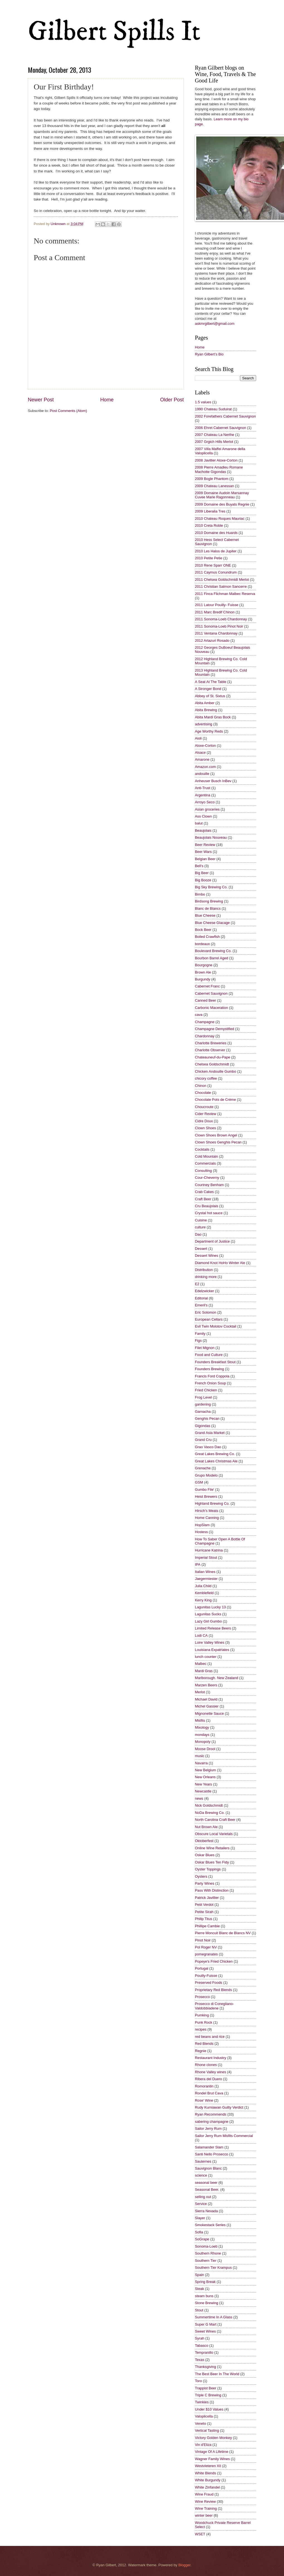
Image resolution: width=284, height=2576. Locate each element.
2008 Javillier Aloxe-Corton (216, 460)
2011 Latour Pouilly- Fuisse (216, 605)
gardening (203, 1404)
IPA (197, 1564)
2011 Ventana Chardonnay (216, 633)
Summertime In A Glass (213, 2317)
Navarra (201, 1763)
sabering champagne (211, 2121)
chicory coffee (206, 1078)
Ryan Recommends (210, 2114)
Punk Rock (203, 2022)
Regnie (200, 2051)
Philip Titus (203, 1919)
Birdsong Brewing (209, 901)
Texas (199, 2360)
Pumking (202, 2015)
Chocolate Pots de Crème (215, 1099)
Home (107, 399)
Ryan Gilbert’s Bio (209, 354)
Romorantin (204, 2086)
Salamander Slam (209, 2147)
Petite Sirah (204, 1912)
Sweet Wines (205, 2331)
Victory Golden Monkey (213, 2438)
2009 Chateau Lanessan (214, 486)
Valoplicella (204, 2416)
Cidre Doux (204, 1121)
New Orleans (205, 1777)
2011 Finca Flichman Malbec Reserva (225, 594)
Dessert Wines (206, 1255)
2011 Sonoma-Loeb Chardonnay (221, 619)
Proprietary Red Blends (213, 1990)
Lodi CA (201, 1635)
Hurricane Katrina (209, 1550)
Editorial (201, 1298)
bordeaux (202, 944)
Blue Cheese (205, 915)
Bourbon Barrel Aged (211, 958)
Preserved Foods (208, 1982)
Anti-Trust (202, 788)
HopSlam (202, 1525)
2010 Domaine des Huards (216, 533)
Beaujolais (203, 830)
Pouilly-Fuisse (206, 1976)
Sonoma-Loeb (206, 2246)
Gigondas (202, 1426)
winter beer (204, 2515)
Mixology (202, 1727)
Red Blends (204, 2043)
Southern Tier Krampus (213, 2267)
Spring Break (205, 2282)
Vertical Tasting (207, 2430)
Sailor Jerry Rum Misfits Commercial (224, 2136)
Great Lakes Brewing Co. (215, 1454)
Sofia (199, 2232)
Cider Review (205, 1114)
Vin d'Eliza (203, 2445)
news (199, 1798)
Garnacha (203, 1411)
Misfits (200, 1720)
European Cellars (208, 1319)
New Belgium (205, 1770)
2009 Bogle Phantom (211, 479)
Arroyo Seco (205, 802)
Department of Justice (212, 1241)
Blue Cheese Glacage (212, 923)
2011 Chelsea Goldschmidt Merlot (222, 579)
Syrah (199, 2338)
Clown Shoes (205, 1128)
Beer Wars (203, 852)
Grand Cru (203, 1440)
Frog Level (203, 1397)
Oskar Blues (204, 1855)
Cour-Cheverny (207, 1177)
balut (199, 823)
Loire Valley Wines (209, 1642)
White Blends (205, 2473)
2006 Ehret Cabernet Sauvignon (220, 428)
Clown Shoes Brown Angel (216, 1135)
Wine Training (206, 2508)
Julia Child (203, 1586)
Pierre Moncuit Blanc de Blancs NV (223, 1933)
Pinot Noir (203, 1940)
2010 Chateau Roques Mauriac (219, 518)
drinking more (206, 1277)
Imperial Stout (206, 1557)
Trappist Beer (205, 2388)
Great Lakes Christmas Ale (216, 1461)
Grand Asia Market (210, 1433)
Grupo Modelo (206, 1475)
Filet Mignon (204, 1348)
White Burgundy (208, 2480)
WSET (200, 2534)
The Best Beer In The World (217, 2374)
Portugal (201, 1968)
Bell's (199, 866)
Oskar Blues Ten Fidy (212, 1862)
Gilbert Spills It (114, 31)
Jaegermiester (206, 1579)
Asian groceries (207, 809)
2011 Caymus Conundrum (216, 572)
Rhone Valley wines (210, 2072)
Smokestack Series (210, 2225)
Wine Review (205, 2501)
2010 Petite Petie (208, 558)
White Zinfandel (207, 2487)
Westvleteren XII (208, 2466)
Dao (198, 1234)
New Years (203, 1784)
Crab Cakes (204, 1192)
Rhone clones (206, 2065)
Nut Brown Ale (206, 1827)
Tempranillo (204, 2352)
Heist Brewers (206, 1496)
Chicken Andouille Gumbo (215, 1071)
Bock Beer (203, 930)
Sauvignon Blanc (208, 2168)
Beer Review (205, 845)
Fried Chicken (206, 1390)
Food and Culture (209, 1355)
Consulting (203, 1171)
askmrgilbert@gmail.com (214, 323)
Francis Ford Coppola (212, 1376)
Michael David (206, 1699)
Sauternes (203, 2161)
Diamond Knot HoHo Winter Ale (220, 1263)
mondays (202, 1735)
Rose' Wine (204, 2100)
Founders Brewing (209, 1369)
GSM (199, 1482)
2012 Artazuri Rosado (212, 640)
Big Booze (203, 880)
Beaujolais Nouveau (211, 837)
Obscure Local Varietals (214, 1834)
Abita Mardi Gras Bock (213, 717)
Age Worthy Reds (209, 731)
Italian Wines (205, 1572)
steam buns (204, 2296)
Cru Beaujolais (206, 1206)
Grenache (203, 1468)
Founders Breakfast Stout (215, 1362)
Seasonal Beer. (207, 2189)
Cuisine (201, 1220)
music (199, 1756)
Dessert (201, 1248)
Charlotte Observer (210, 1050)
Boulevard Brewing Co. (213, 951)
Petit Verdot (204, 1904)
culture (200, 1227)
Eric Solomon (205, 1312)
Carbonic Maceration (211, 1008)
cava (198, 1015)
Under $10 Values (209, 2409)
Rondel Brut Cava (209, 2093)
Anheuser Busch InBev (213, 781)
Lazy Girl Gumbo (208, 1621)
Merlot (200, 1692)
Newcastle (203, 1791)
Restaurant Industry (210, 2058)
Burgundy (202, 979)
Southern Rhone (208, 2253)
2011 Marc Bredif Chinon (214, 612)
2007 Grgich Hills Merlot (214, 442)
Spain (199, 2275)
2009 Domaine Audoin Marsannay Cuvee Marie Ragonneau (222, 495)
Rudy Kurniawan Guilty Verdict (219, 2107)
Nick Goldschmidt (209, 1805)
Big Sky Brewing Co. (211, 887)
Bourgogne (203, 965)
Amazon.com (205, 767)
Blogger (184, 2565)
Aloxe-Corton (205, 745)
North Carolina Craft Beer (215, 1820)
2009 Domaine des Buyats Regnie (222, 504)
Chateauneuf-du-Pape (212, 1057)
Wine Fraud (204, 2494)
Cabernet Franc (207, 986)
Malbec (201, 1664)
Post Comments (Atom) (68, 411)
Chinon (200, 1086)
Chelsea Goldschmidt (212, 1064)
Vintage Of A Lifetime (211, 2452)
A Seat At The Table (210, 682)
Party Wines (204, 1883)
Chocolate (203, 1093)
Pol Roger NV (206, 1947)
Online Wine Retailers (212, 1848)
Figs (198, 1340)
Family (200, 1333)
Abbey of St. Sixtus (210, 696)
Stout (199, 2310)
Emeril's (201, 1305)
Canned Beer (205, 1000)
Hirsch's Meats (206, 1511)
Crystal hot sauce (208, 1213)
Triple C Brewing (208, 2395)
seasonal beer (206, 2182)
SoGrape (202, 2239)
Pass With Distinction (212, 1890)
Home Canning (207, 1518)
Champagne (204, 1022)
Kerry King (203, 1600)
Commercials (205, 1163)
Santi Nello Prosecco (211, 2154)
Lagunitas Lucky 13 (210, 1607)
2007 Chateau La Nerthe (214, 435)
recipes (201, 2029)
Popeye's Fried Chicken (214, 1961)
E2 (197, 1284)
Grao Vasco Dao (208, 1447)
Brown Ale (203, 972)
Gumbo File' (204, 1489)
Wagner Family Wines (212, 2459)
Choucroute (204, 1107)
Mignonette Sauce (209, 1713)
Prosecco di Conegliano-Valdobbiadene (214, 2006)
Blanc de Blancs (208, 908)
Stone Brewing (206, 2303)
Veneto (200, 2423)
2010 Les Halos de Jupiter (216, 551)
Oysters (201, 1876)
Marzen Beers (206, 1685)
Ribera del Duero (208, 2079)
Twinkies (202, 2402)
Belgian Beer (205, 859)
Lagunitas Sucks (208, 1614)
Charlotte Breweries (210, 1043)
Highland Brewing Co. (212, 1503)
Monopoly (202, 1742)
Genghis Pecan (207, 1418)
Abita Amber (204, 703)
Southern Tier (205, 2260)
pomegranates (206, 1954)
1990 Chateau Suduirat (213, 409)
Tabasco (201, 2345)
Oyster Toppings (208, 1869)
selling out (203, 2197)
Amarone (202, 759)
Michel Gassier (207, 1706)
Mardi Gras (204, 1671)
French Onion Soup (210, 1383)
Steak (199, 2289)
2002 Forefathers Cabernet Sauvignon (225, 416)
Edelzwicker (204, 1291)
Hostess (201, 1532)
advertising (203, 724)
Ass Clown (203, 816)
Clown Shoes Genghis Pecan (218, 1142)
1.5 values (203, 402)
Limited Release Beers (213, 1628)
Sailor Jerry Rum (208, 2128)
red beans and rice (210, 2037)
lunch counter (205, 1657)
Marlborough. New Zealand (216, 1678)
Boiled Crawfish (207, 937)
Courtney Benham (209, 1185)
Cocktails (202, 1149)
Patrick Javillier (207, 1898)
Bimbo (200, 894)
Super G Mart (205, 2324)
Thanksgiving (205, 2367)
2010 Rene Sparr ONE (213, 565)
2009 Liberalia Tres (210, 511)
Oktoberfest (204, 1841)
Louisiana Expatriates (212, 1650)
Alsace (200, 752)
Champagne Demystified (214, 1029)
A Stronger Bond (208, 689)
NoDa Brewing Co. (210, 1813)
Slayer (200, 2218)
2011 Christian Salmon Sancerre (221, 586)
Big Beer (202, 873)
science (201, 2175)
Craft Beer (203, 1199)
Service (201, 2204)
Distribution (204, 1270)
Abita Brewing (206, 710)
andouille (202, 774)
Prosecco (202, 1997)
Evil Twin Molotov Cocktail (215, 1326)
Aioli (198, 738)
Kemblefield (204, 1593)
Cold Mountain (206, 1156)
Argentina (202, 795)
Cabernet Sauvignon (211, 993)
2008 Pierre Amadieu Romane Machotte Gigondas (219, 469)
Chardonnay (204, 1036)
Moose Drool (205, 1749)
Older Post (172, 399)
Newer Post (41, 399)
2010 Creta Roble (209, 525)
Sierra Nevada (206, 2211)
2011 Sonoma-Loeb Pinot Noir (219, 626)
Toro (198, 2381)
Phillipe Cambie (207, 1926)
